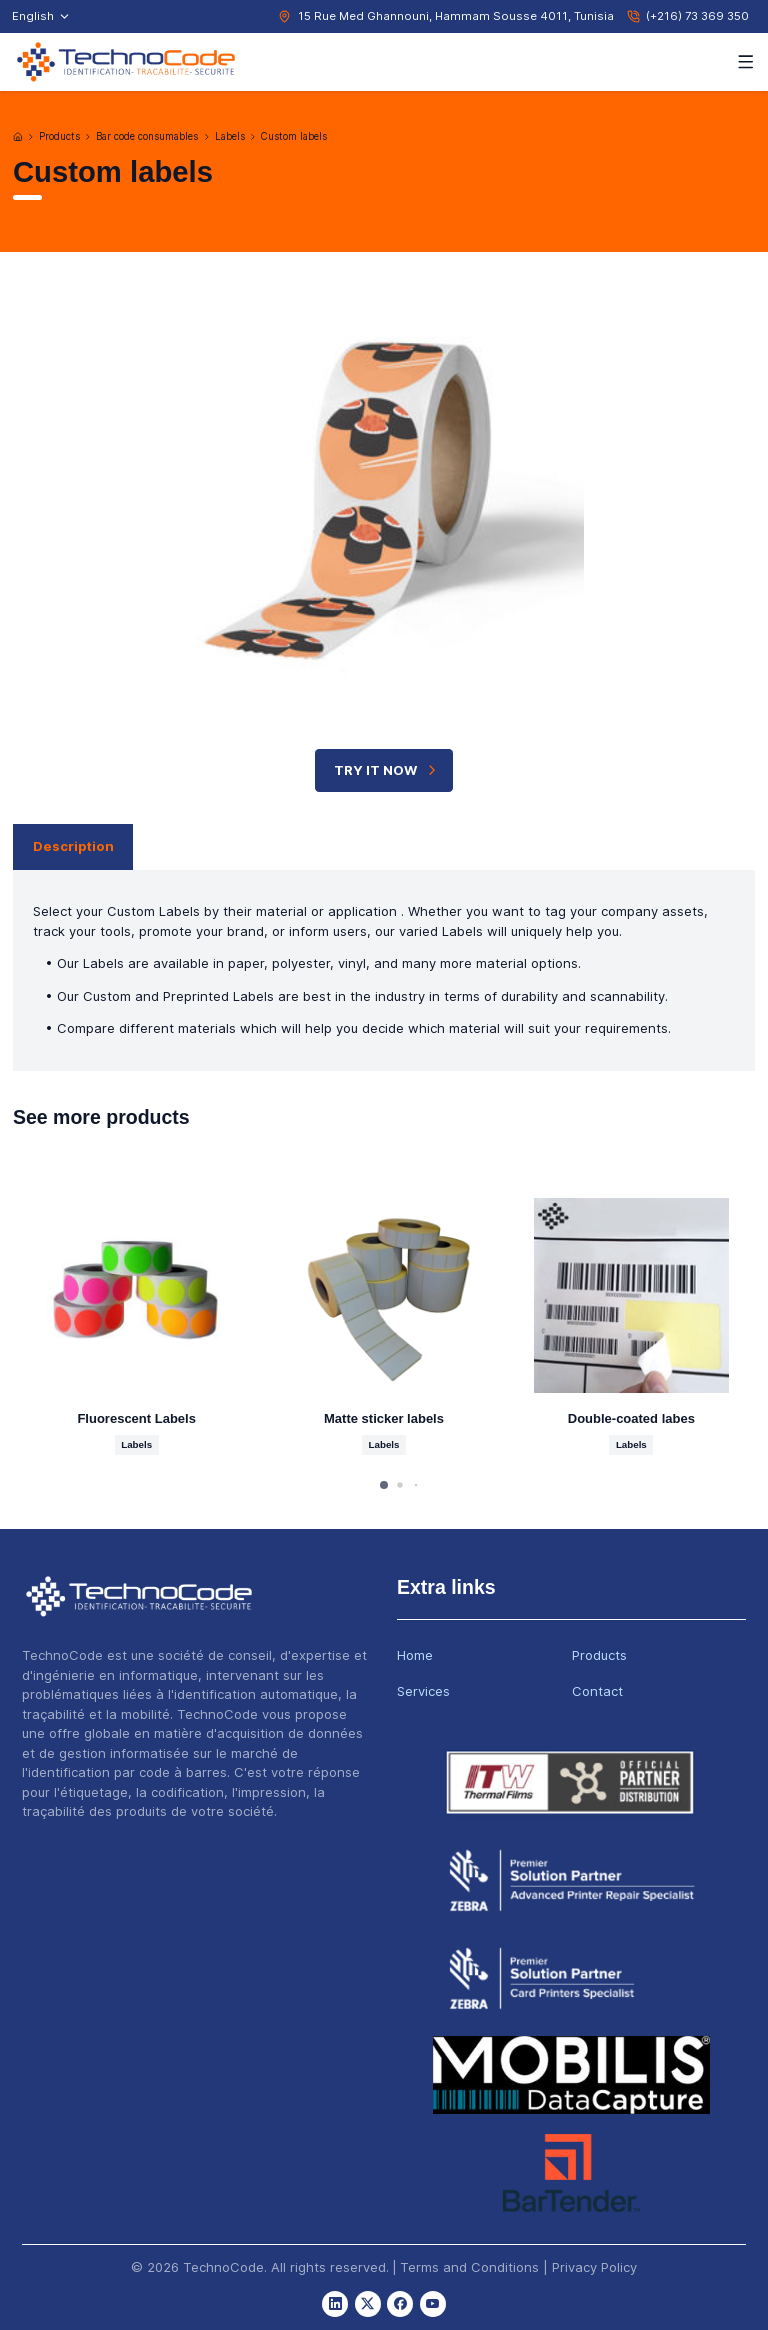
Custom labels (294, 136)
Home (415, 1655)
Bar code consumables (147, 136)
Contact (597, 1691)
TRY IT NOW (387, 770)
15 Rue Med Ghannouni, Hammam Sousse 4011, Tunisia (456, 16)
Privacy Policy (594, 2267)
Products (59, 136)
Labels (230, 136)
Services (423, 1691)
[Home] (18, 137)
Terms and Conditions (469, 2267)
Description (73, 846)
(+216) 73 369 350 (697, 16)
